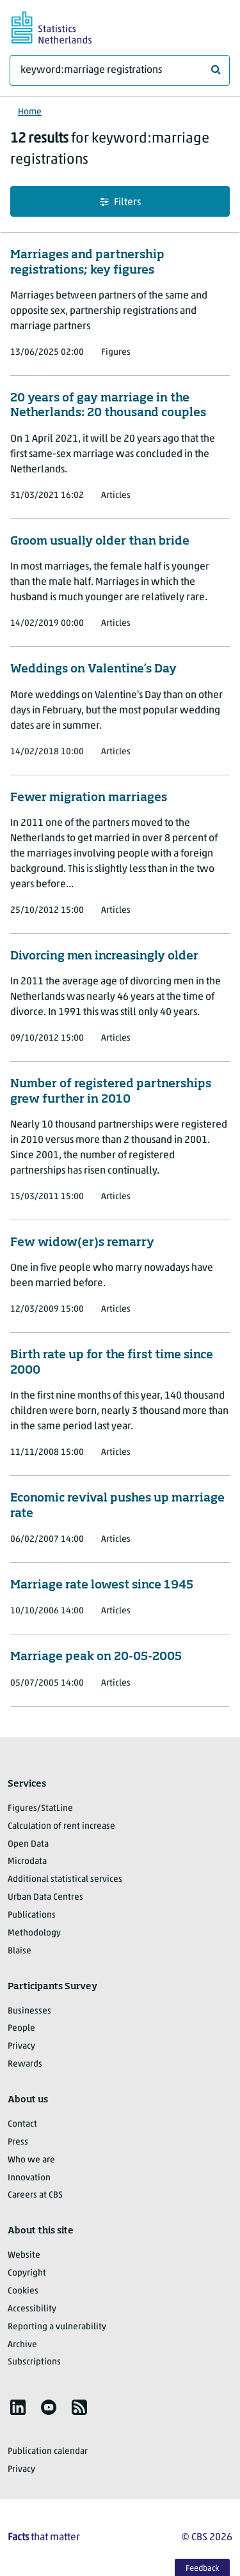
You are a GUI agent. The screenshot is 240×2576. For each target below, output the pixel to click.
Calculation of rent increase (61, 1826)
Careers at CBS (35, 2195)
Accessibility (32, 2309)
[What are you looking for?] (120, 70)
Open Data (28, 1844)
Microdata (27, 1862)
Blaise (19, 1951)
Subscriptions (34, 2362)
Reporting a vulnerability (57, 2327)
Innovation (29, 2178)
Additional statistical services (65, 1879)
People (21, 2028)
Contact (22, 2124)
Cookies (23, 2291)
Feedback (203, 2568)
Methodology (34, 1933)
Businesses (29, 2011)
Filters (120, 202)
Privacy (21, 2046)
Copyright (27, 2273)
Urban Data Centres (45, 1897)
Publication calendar (48, 2452)
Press (18, 2142)
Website (24, 2255)
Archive (22, 2345)
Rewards (25, 2064)
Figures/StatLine (40, 1808)
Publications (32, 1915)
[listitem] (18, 2407)
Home (30, 112)
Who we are (31, 2160)
